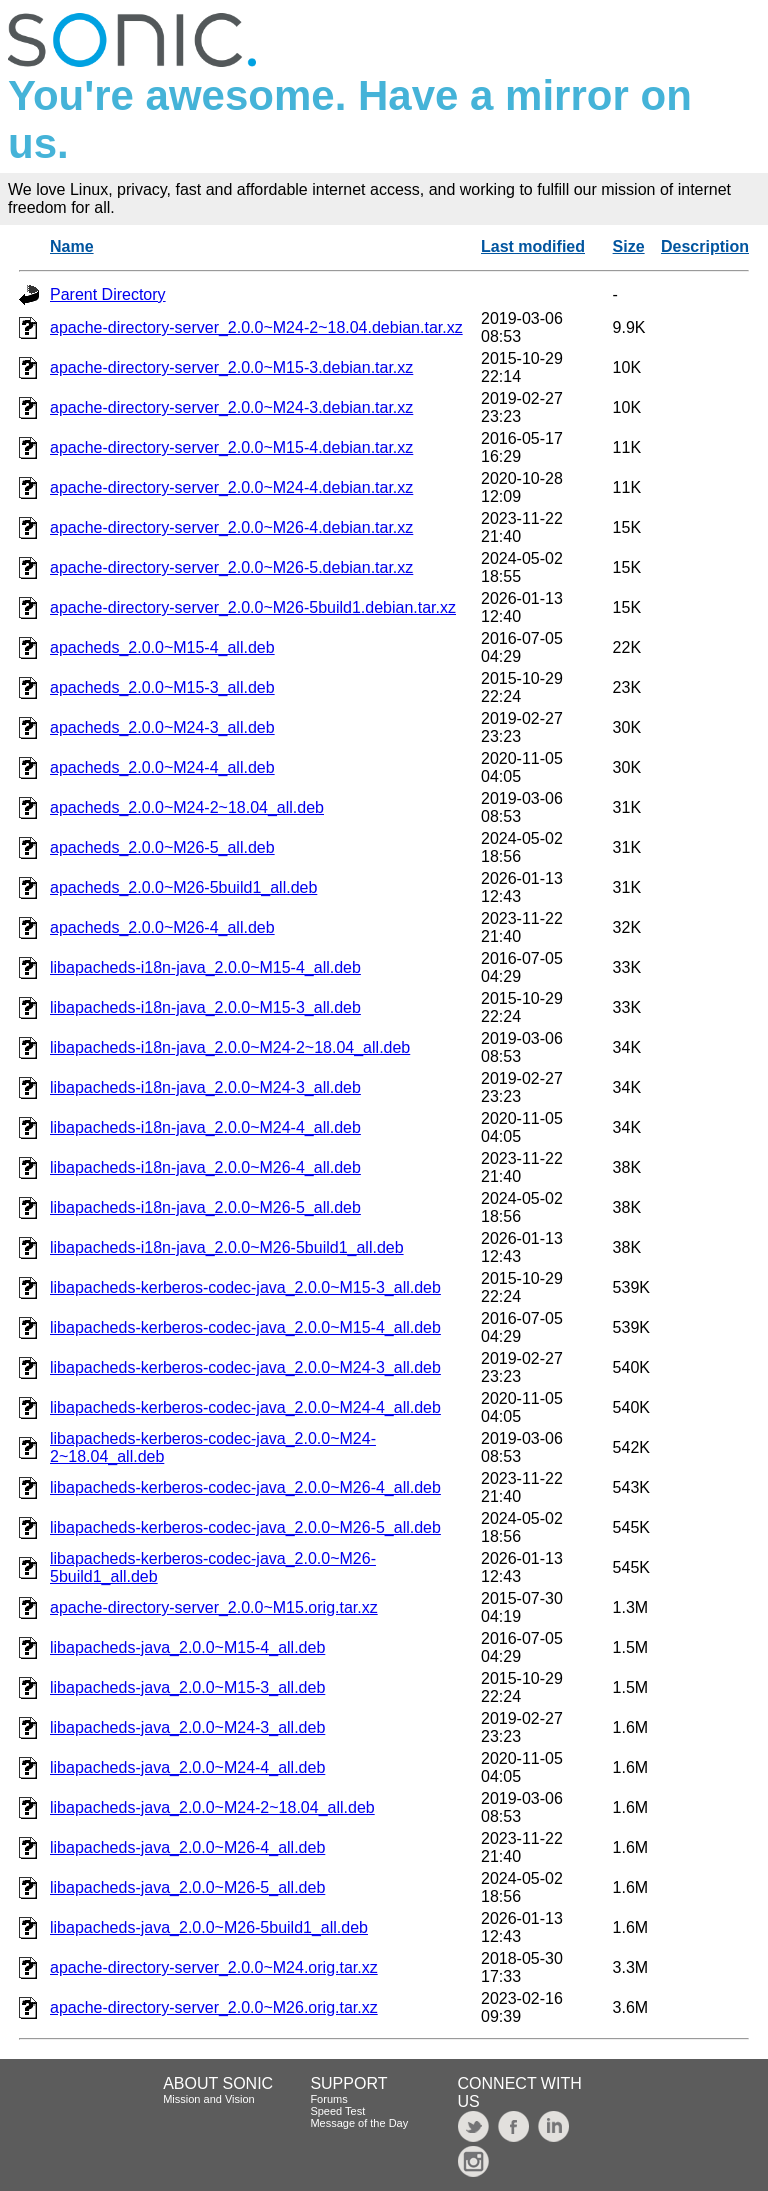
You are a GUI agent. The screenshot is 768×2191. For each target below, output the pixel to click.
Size (629, 246)
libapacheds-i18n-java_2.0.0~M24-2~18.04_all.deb (230, 1047)
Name (72, 246)
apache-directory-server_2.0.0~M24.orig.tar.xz (214, 1967)
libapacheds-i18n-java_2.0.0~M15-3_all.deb (205, 1007)
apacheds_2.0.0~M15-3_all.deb (162, 687)
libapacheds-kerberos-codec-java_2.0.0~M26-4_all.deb (245, 1487)
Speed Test (337, 2111)
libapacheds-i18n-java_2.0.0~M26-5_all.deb (205, 1207)
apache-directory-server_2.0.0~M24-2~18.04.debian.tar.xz (256, 327)
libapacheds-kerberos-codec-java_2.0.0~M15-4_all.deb (245, 1327)
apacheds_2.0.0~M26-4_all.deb (162, 927)
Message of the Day (359, 2123)
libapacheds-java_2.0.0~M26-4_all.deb (187, 1847)
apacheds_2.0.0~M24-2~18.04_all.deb (187, 807)
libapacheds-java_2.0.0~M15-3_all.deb (187, 1687)
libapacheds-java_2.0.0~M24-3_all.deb (187, 1727)
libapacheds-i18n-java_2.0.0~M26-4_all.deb (205, 1167)
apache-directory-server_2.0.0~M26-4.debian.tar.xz (231, 527)
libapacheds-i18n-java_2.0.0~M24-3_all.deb (205, 1087)
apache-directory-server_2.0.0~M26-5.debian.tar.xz (231, 567)
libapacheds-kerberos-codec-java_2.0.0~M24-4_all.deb (245, 1407)
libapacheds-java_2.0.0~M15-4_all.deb (187, 1647)
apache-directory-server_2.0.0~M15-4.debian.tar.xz (231, 447)
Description (705, 246)
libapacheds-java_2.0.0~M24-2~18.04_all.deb (212, 1807)
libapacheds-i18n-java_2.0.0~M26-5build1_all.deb (227, 1247)
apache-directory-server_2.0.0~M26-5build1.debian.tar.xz (253, 607)
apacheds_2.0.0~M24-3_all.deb (162, 727)
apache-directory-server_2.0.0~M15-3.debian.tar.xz (231, 367)
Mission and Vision (209, 2099)
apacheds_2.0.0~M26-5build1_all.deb (183, 887)
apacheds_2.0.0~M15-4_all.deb (162, 647)
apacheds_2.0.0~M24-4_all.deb (162, 767)
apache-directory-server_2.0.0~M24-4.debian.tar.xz (231, 487)
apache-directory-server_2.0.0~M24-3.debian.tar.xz (231, 407)
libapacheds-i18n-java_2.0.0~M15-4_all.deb (205, 967)
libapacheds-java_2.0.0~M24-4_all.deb (187, 1767)
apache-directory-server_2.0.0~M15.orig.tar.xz (214, 1607)
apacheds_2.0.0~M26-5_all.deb (162, 847)
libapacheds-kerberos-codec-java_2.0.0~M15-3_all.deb (245, 1287)
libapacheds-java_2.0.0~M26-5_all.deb (187, 1887)
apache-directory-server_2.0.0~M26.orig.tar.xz (214, 2007)
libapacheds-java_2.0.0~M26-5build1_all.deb (209, 1927)
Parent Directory (108, 294)
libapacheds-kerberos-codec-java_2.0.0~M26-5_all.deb (245, 1527)
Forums (328, 2099)
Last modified (533, 246)
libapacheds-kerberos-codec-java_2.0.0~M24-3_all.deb (245, 1367)
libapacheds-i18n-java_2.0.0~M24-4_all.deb (205, 1127)
